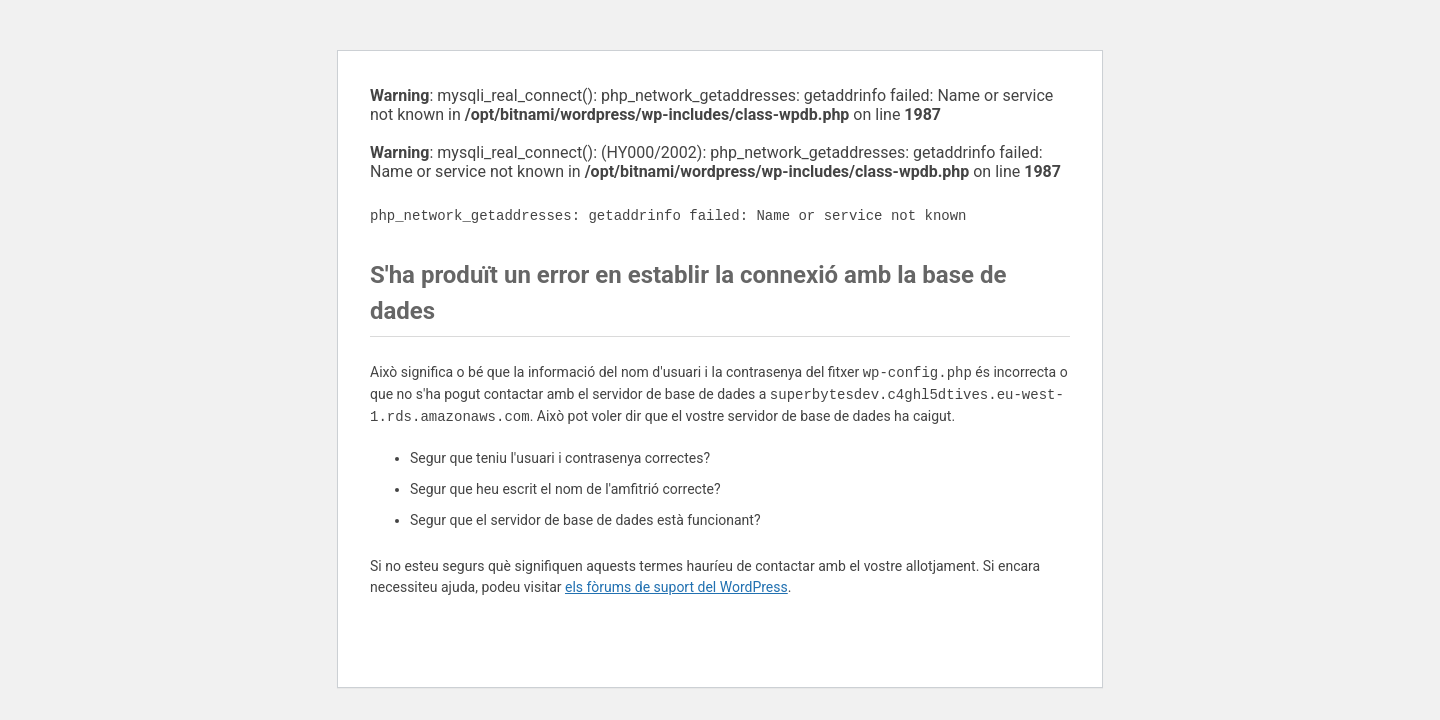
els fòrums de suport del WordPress (676, 587)
